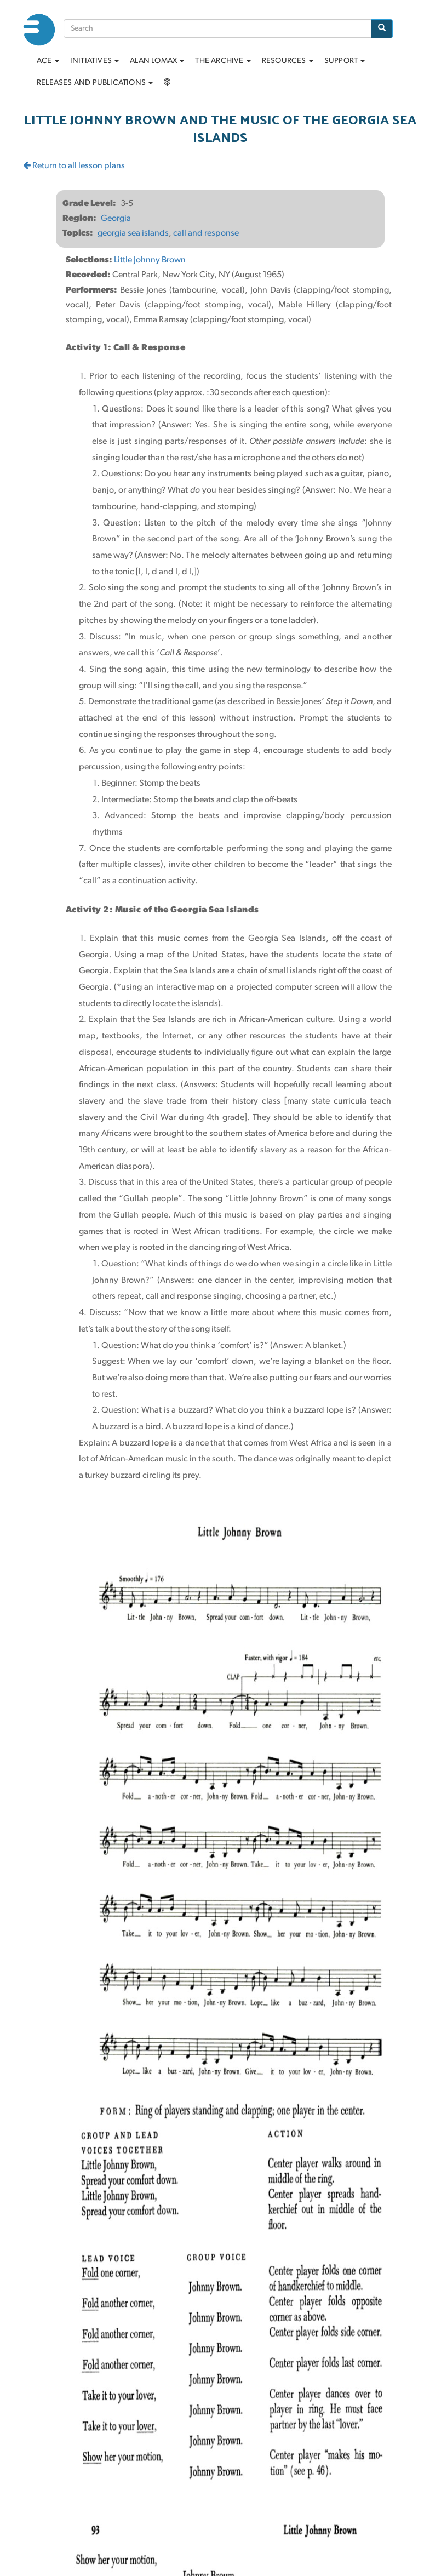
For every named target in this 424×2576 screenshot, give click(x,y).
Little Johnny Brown (150, 260)
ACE (48, 61)
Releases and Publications (95, 83)
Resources (287, 61)
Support (344, 61)
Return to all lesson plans (74, 166)
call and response (206, 233)
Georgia (116, 218)
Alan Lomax (157, 61)
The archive (222, 61)
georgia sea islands (133, 233)
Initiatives (94, 61)
